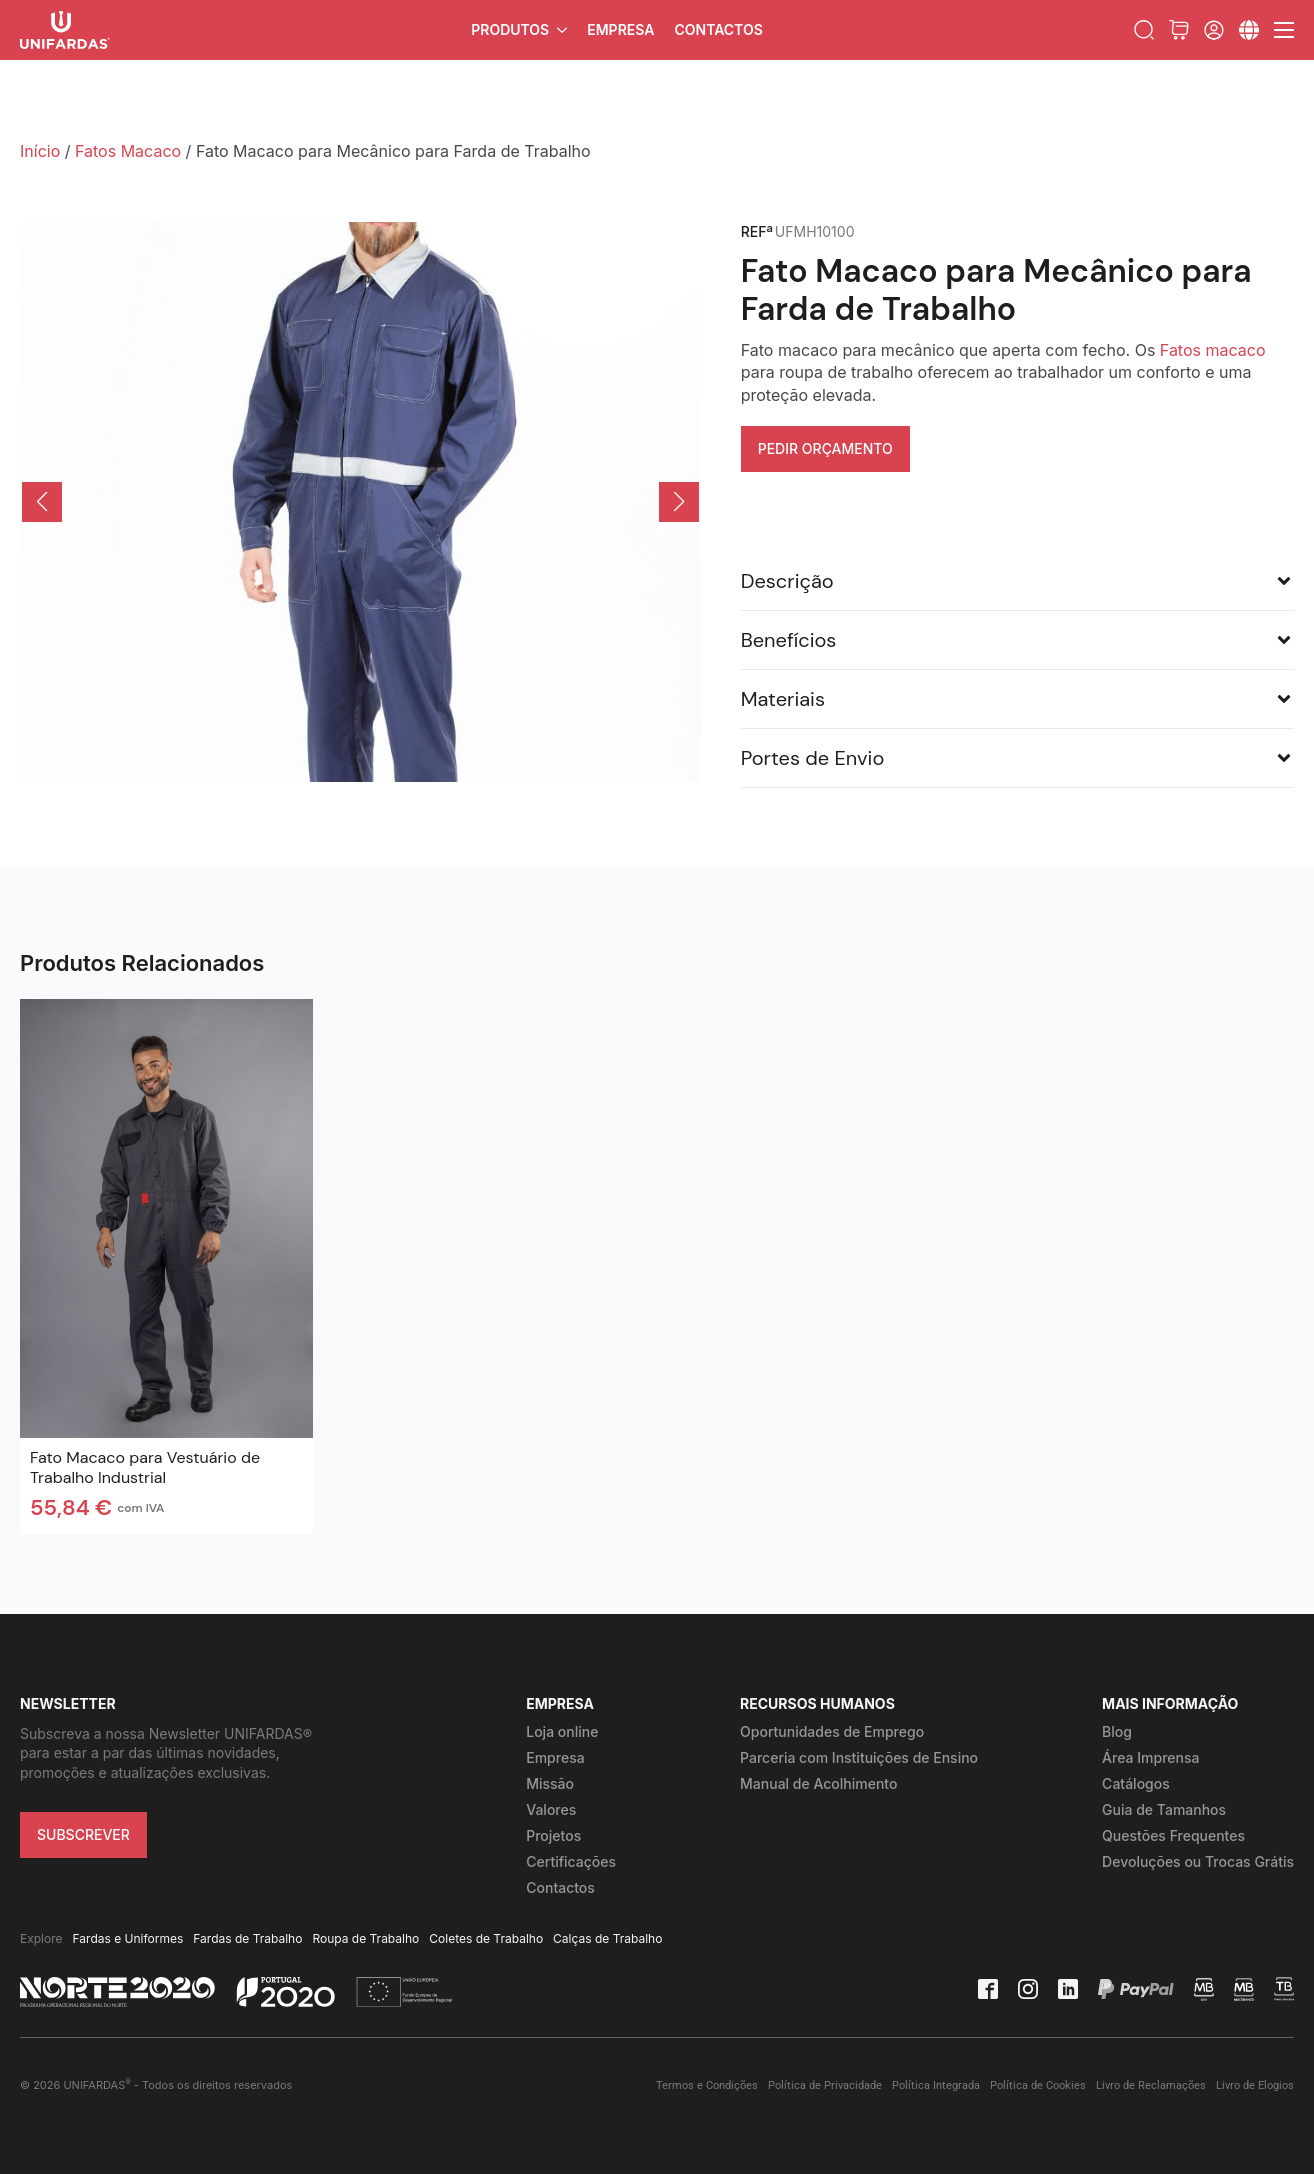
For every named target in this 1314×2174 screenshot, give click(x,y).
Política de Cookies (1038, 2085)
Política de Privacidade (825, 2085)
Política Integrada (936, 2085)
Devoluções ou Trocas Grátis (1198, 1861)
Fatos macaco (1213, 350)
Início (40, 151)
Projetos (553, 1835)
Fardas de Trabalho (247, 1938)
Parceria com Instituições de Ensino (859, 1757)
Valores (551, 1809)
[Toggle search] (1144, 30)
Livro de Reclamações (1151, 2085)
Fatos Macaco (128, 151)
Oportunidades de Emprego (832, 1731)
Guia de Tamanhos (1164, 1809)
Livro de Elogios (1255, 2085)
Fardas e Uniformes (128, 1938)
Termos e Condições (707, 2085)
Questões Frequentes (1173, 1835)
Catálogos (1136, 1783)
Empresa (620, 29)
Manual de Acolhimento (818, 1783)
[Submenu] (1249, 30)
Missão (550, 1783)
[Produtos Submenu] (563, 30)
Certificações (571, 1861)
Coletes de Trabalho (486, 1938)
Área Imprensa (1150, 1757)
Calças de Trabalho (607, 1938)
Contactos (718, 29)
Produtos (510, 29)
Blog (1117, 1731)
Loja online (562, 1731)
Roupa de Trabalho (365, 1938)
